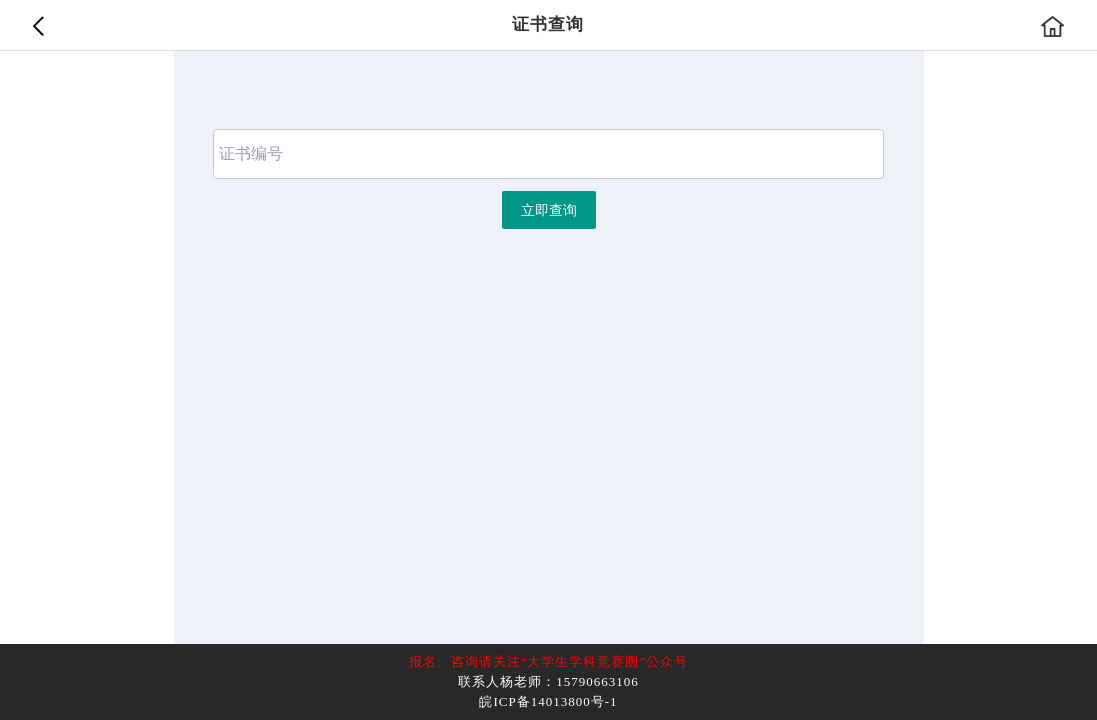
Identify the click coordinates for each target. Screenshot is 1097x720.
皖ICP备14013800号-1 (548, 701)
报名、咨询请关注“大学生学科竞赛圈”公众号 (549, 661)
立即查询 (549, 210)
